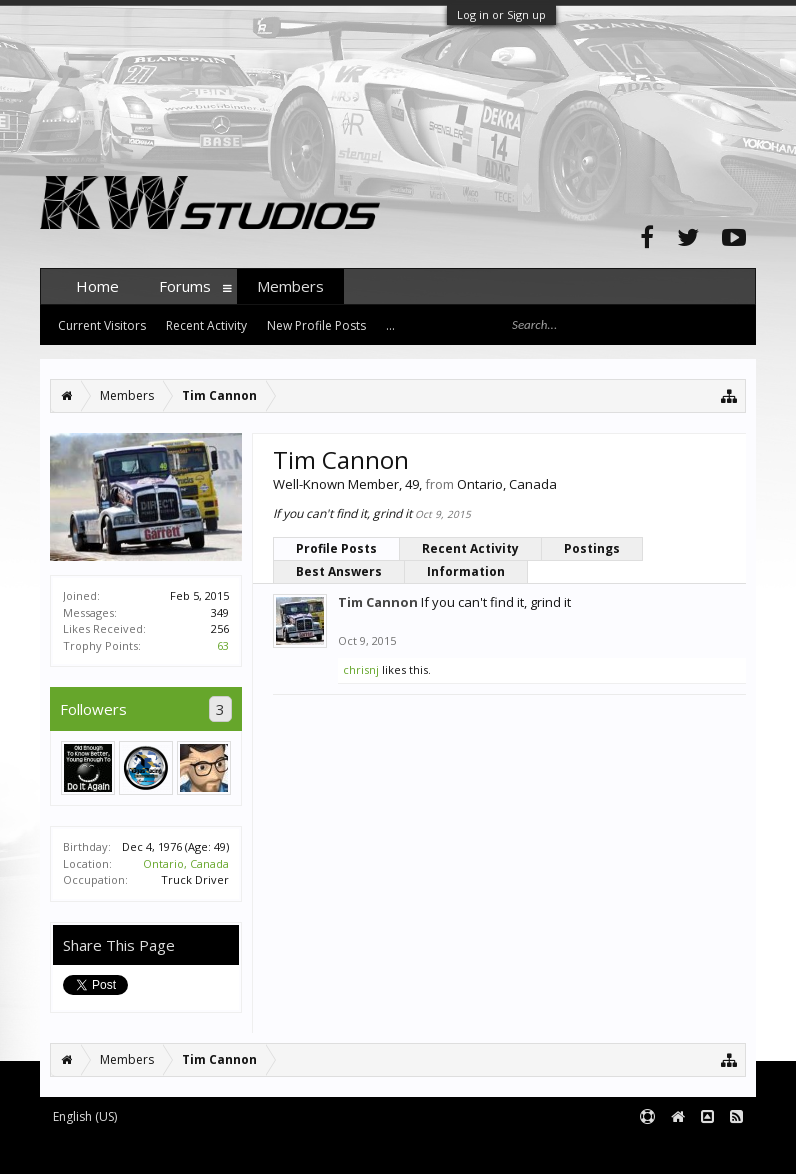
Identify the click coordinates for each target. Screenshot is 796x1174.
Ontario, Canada (186, 863)
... (390, 325)
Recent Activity (470, 548)
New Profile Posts (316, 325)
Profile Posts (336, 548)
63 (223, 645)
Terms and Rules (706, 1149)
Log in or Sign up (501, 14)
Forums (185, 286)
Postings (592, 548)
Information (466, 571)
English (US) (85, 1116)
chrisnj (361, 669)
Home (97, 286)
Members (290, 286)
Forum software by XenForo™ (191, 1149)
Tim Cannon (378, 602)
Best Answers (339, 571)
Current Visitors (102, 325)
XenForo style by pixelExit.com (433, 1149)
